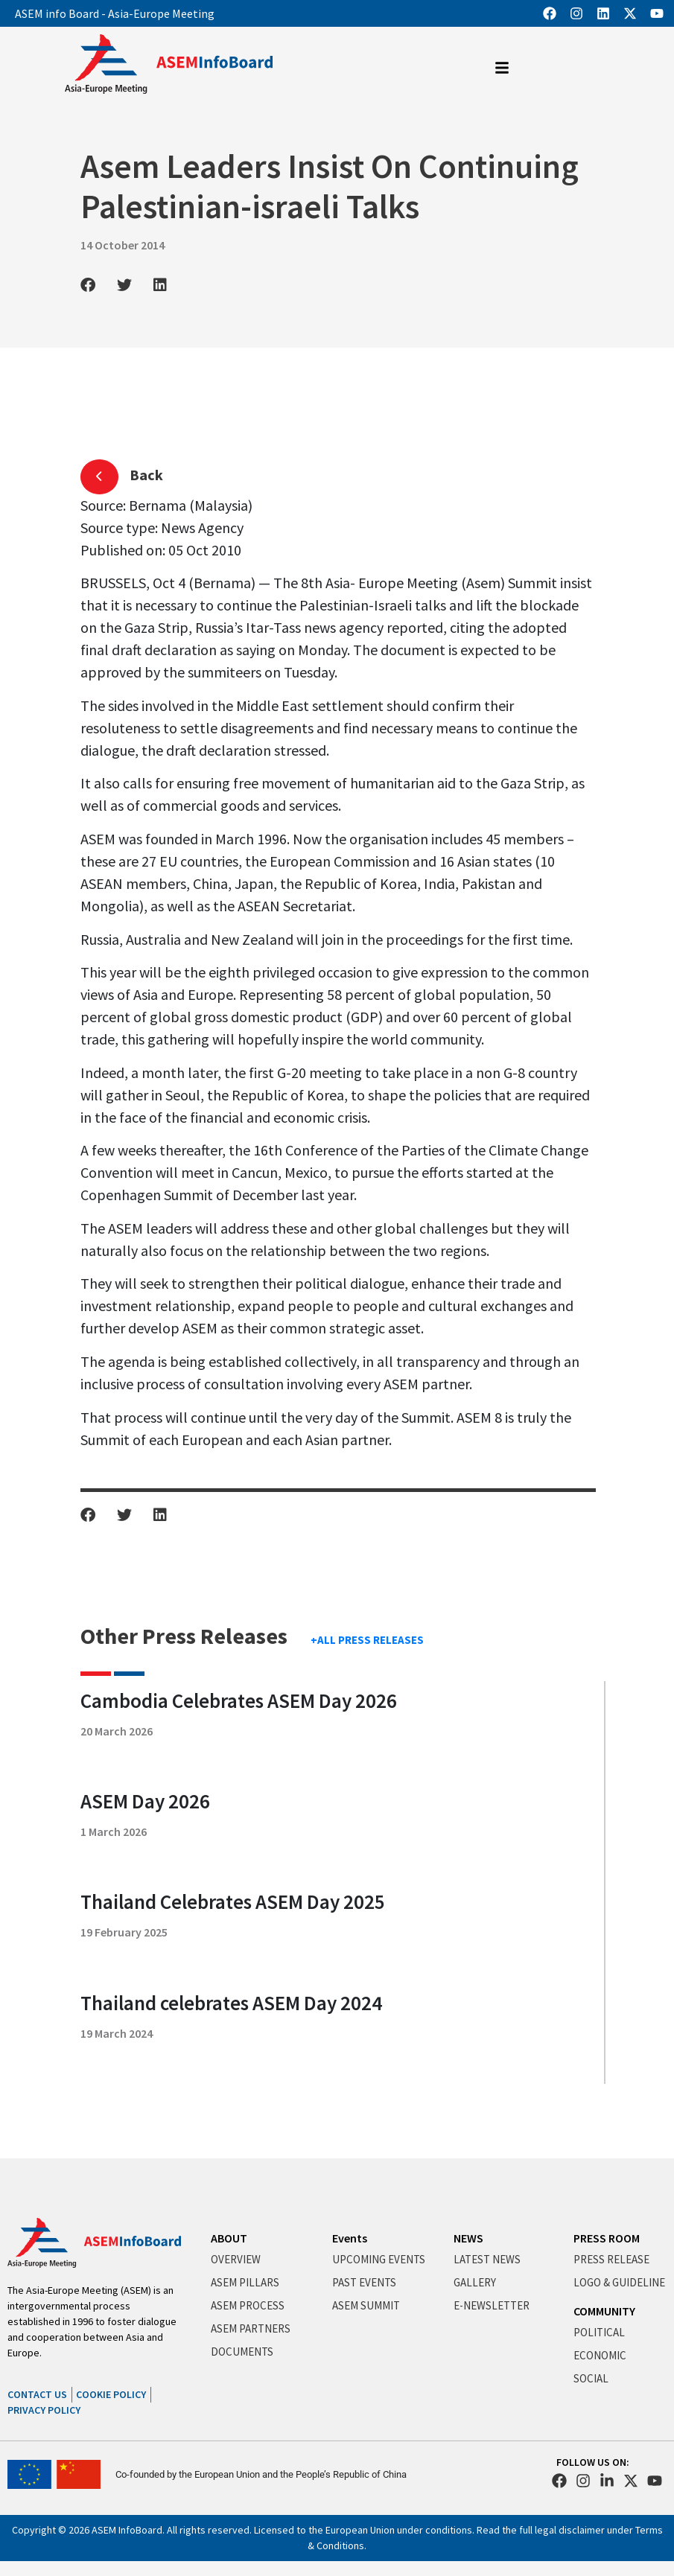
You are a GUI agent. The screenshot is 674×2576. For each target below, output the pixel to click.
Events (349, 2238)
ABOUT (229, 2238)
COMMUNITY (604, 2311)
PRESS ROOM (606, 2238)
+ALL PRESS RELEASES (367, 1640)
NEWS (468, 2238)
